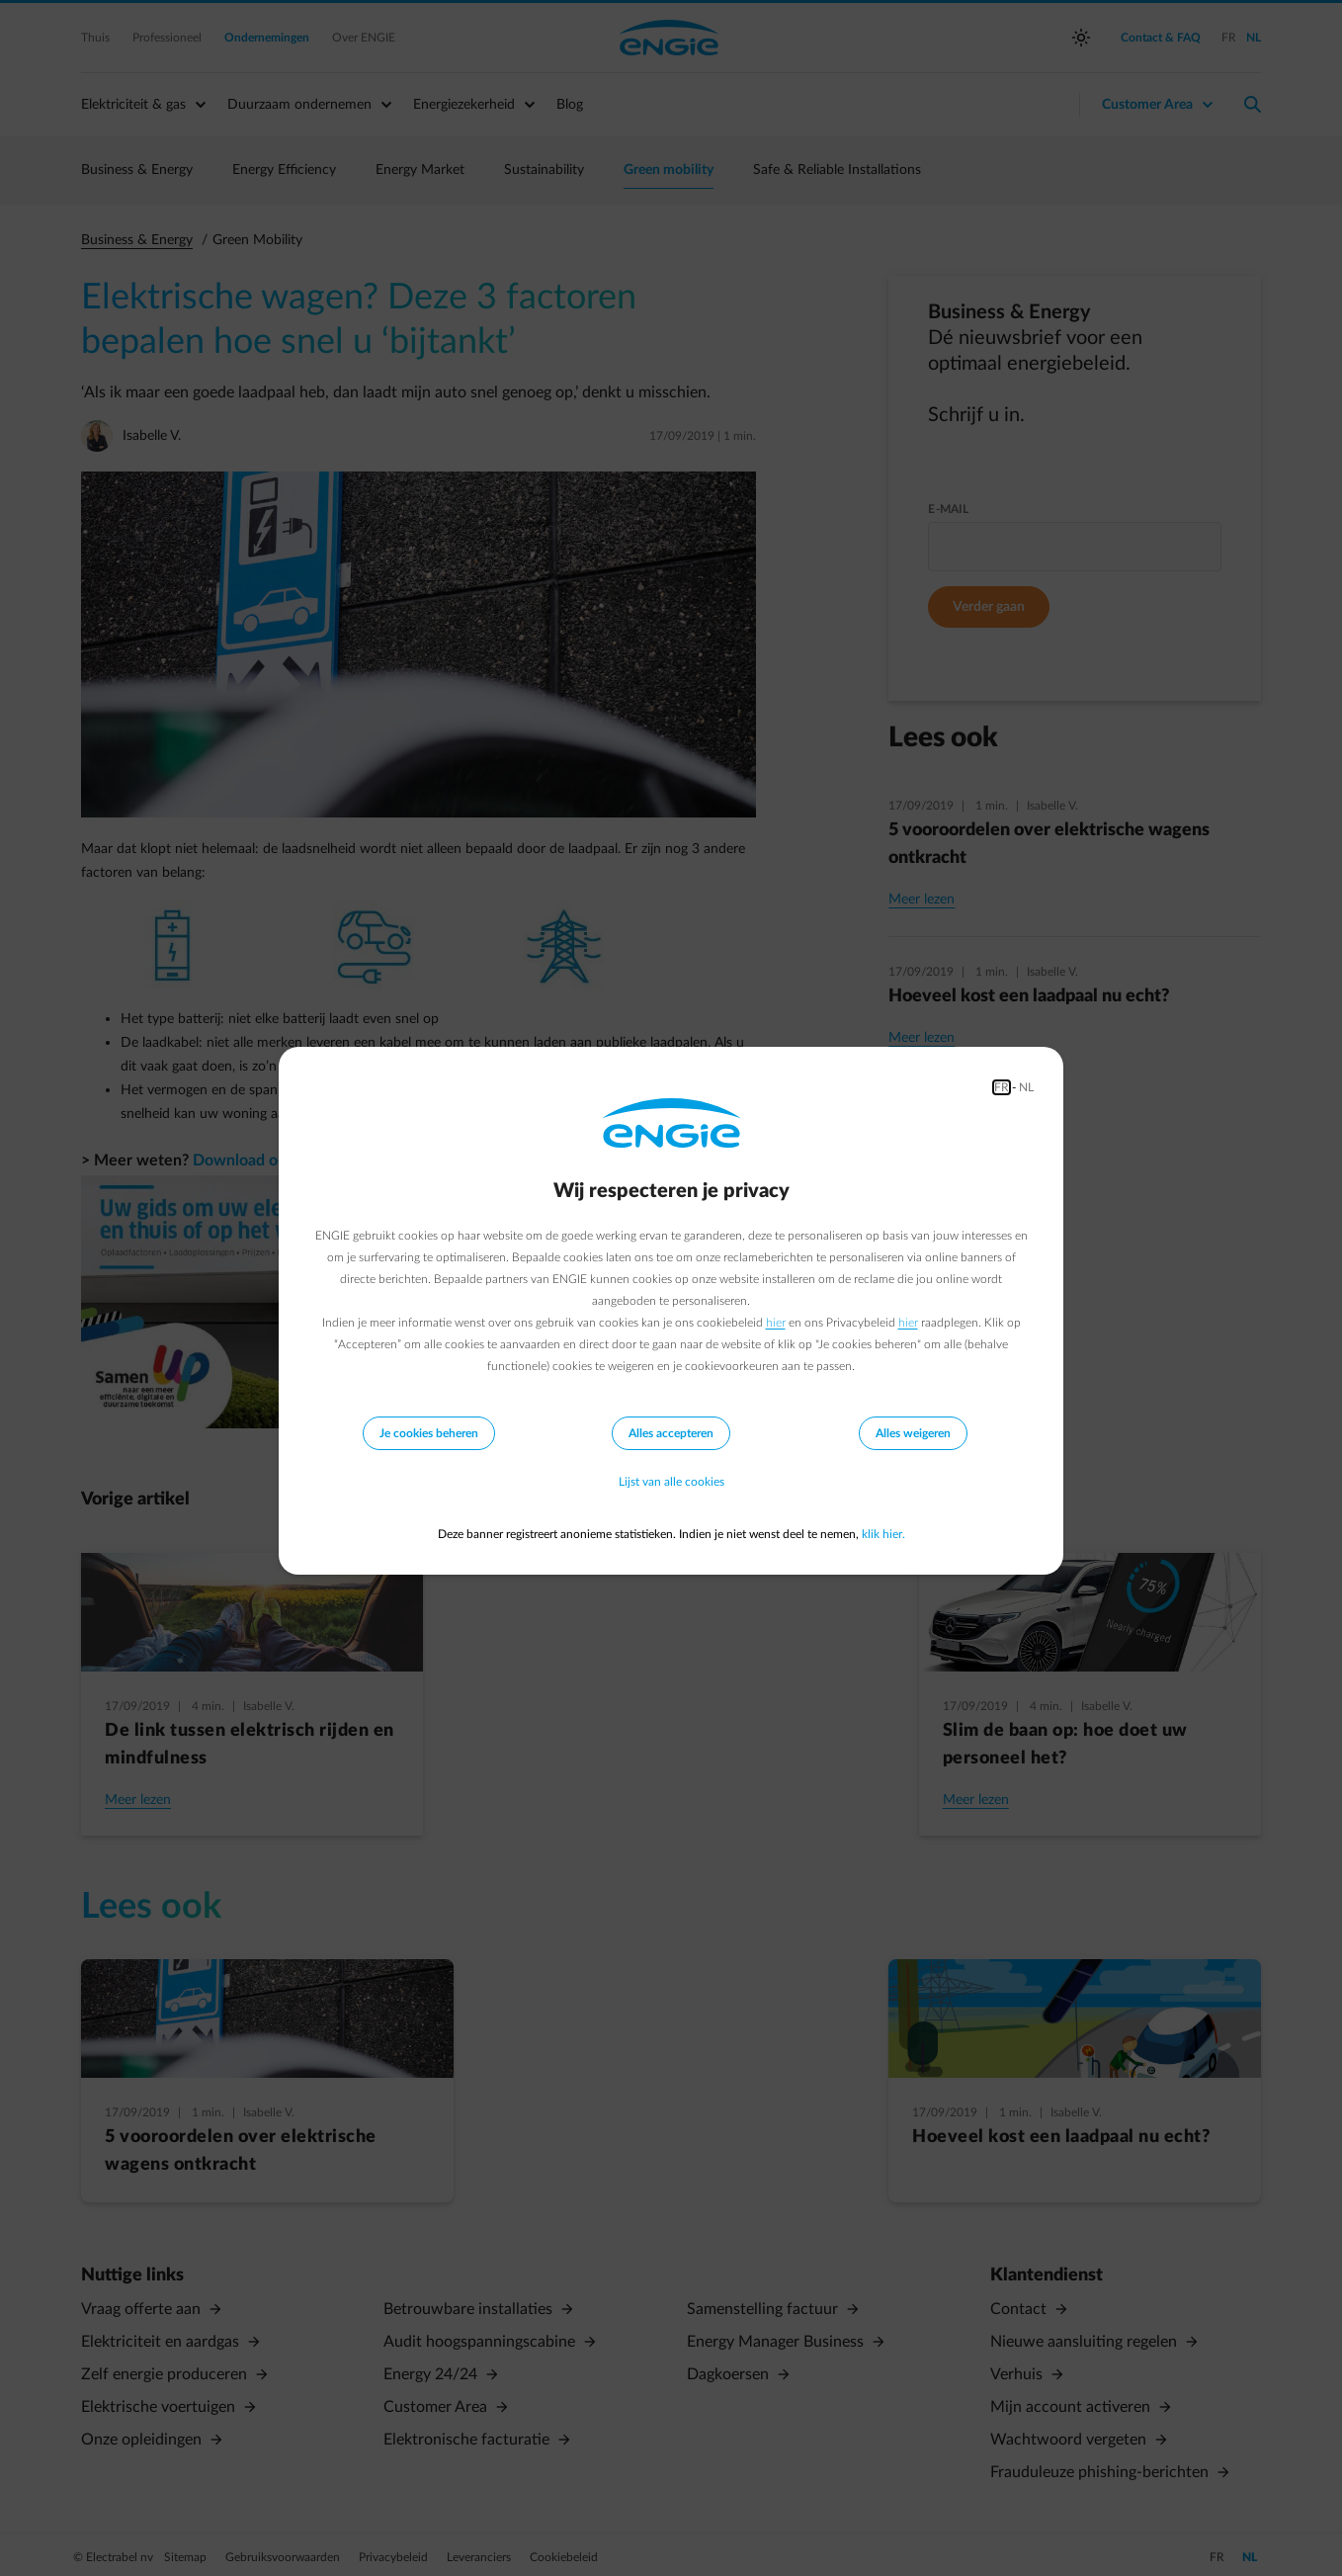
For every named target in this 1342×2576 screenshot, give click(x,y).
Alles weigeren (913, 1433)
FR (1001, 1087)
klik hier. (883, 1534)
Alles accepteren (671, 1433)
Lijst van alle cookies (671, 1483)
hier (776, 1323)
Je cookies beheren (428, 1433)
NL (1026, 1087)
